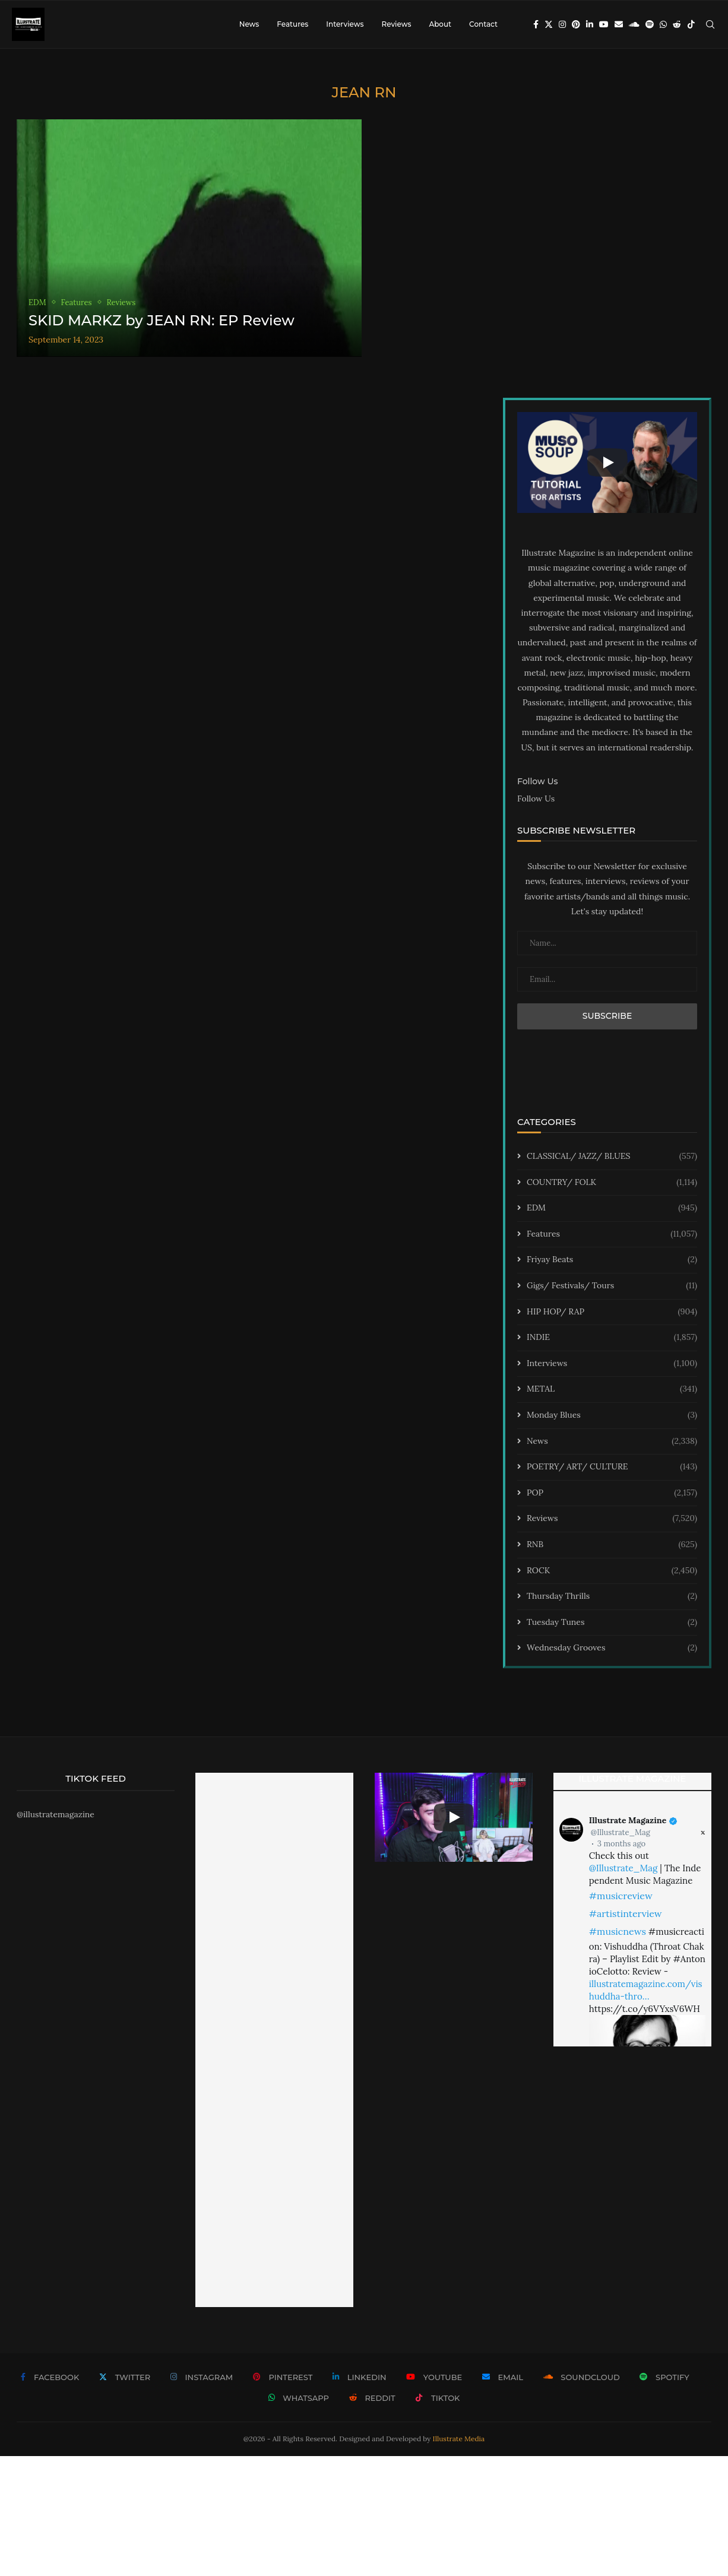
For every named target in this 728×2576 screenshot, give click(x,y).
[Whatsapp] (663, 24)
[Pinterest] (576, 24)
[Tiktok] (691, 24)
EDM (612, 1208)
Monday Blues (612, 1415)
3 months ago (621, 1844)
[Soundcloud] (634, 24)
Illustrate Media (459, 2438)
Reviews (396, 24)
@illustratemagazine (55, 1814)
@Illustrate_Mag (620, 1832)
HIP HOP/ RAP (612, 1312)
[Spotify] (649, 24)
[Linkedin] (589, 24)
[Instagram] (562, 24)
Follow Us (536, 798)
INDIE (612, 1338)
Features (292, 24)
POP (612, 1493)
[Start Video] (607, 462)
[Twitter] (549, 24)
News (249, 24)
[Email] (619, 24)
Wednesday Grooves (612, 1648)
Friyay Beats (612, 1260)
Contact (483, 24)
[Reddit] (677, 24)
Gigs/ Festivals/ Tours (612, 1286)
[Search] (710, 24)
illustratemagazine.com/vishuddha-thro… (645, 1990)
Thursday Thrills (612, 1596)
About (440, 24)
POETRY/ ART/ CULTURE (612, 1467)
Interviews (344, 24)
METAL (612, 1389)
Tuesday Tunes (612, 1622)
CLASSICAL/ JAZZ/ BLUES (612, 1156)
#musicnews (617, 1931)
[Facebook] (536, 24)
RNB (612, 1545)
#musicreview (621, 1896)
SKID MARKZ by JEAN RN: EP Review (162, 320)
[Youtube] (604, 24)
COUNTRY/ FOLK (612, 1183)
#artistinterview (625, 1913)
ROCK (612, 1571)
